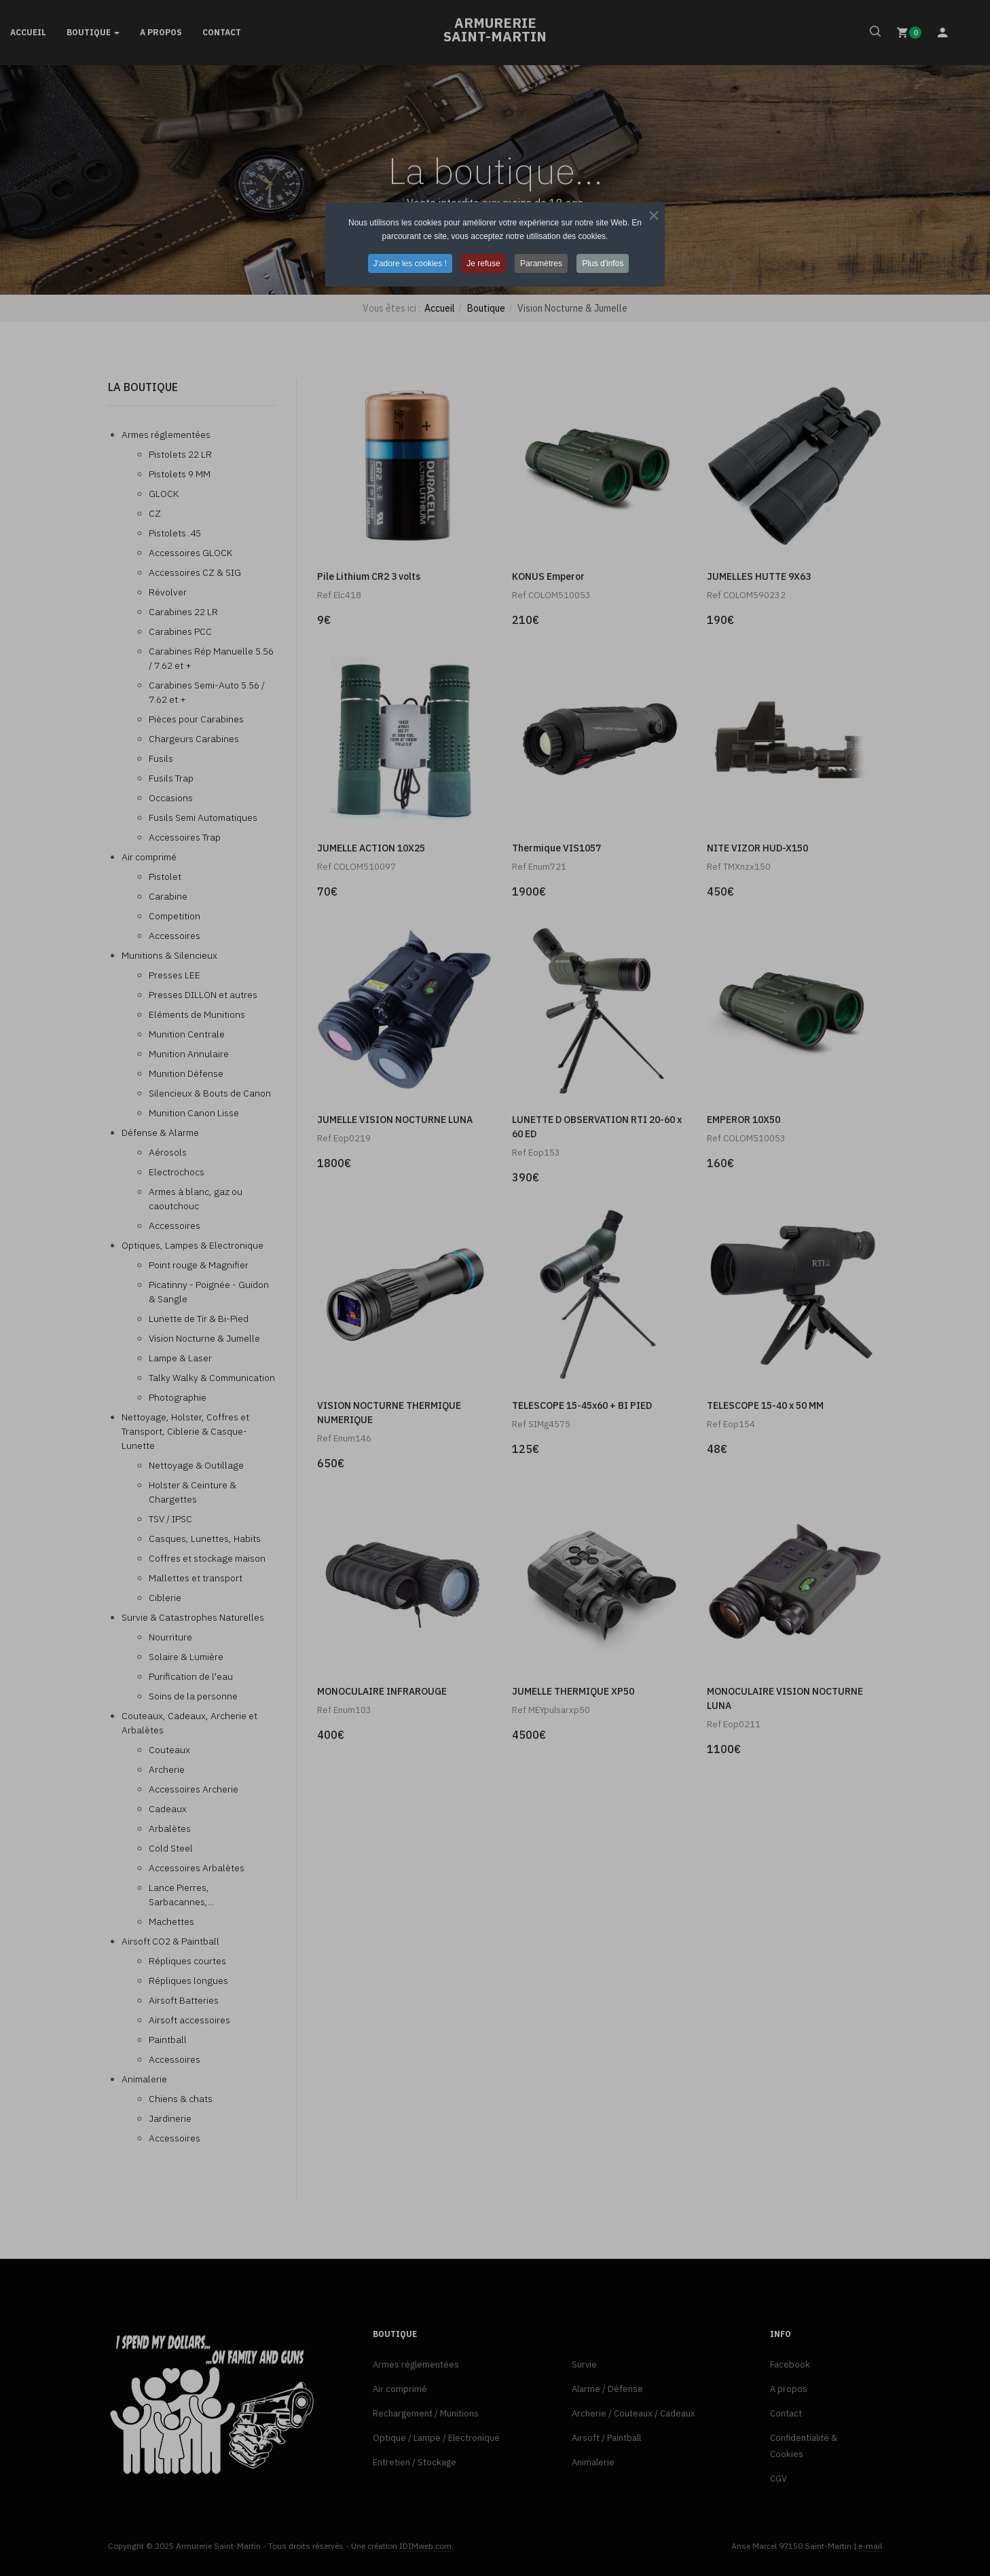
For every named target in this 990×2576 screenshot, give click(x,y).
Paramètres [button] (541, 263)
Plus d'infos (602, 263)
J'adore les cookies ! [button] (410, 263)
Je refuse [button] (483, 263)
